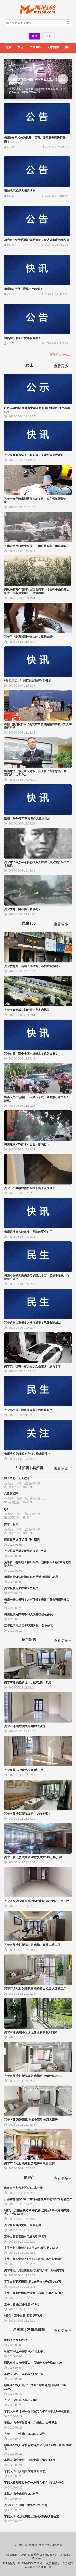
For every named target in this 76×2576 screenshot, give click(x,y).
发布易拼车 (36, 2330)
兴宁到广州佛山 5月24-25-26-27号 (25, 2505)
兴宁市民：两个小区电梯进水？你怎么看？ (31, 1053)
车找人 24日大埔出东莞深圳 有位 (25, 2471)
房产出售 (29, 1640)
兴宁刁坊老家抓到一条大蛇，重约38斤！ (30, 636)
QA (6, 1509)
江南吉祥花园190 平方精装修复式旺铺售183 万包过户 (38, 2199)
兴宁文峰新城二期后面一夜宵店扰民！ (28, 1009)
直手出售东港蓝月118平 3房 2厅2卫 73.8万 (31, 2247)
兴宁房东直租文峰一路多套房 (22, 2225)
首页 (8, 47)
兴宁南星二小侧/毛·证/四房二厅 (23, 1770)
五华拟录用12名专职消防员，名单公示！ (30, 1625)
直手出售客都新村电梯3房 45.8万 (25, 2236)
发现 (20, 47)
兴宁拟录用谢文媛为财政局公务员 (25, 1551)
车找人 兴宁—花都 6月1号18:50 (24, 2374)
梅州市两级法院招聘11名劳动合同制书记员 (31, 1576)
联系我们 (31, 2544)
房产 (68, 47)
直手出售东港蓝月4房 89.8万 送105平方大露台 (33, 2259)
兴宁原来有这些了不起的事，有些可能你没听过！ (35, 455)
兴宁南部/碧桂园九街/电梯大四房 (24, 1726)
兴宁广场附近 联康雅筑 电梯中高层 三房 (29, 2163)
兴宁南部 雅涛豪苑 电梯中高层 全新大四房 (31, 2119)
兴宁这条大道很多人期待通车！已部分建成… (32, 1322)
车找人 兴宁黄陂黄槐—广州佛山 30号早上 (30, 2422)
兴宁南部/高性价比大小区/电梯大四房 (27, 1682)
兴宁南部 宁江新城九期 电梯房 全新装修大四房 (33, 2075)
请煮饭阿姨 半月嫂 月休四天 (22, 1539)
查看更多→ (63, 366)
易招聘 (37, 1468)
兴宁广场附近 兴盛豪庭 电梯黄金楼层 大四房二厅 (35, 1988)
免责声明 (44, 2544)
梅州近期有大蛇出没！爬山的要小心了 (28, 1231)
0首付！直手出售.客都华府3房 (23, 2315)
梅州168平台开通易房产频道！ (23, 288)
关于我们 (19, 2544)
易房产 (29, 2178)
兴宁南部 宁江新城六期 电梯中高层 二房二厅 (32, 1944)
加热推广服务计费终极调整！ (22, 338)
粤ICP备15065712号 (30, 2563)
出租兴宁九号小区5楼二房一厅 (23, 2187)
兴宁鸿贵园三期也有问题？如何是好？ (28, 1410)
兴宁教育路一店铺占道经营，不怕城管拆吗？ (32, 966)
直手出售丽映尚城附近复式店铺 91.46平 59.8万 (34, 2293)
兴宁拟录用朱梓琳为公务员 (21, 1588)
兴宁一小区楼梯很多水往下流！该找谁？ (29, 1188)
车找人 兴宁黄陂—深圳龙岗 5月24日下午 (30, 2460)
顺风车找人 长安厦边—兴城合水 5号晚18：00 (33, 2362)
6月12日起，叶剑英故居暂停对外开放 (27, 680)
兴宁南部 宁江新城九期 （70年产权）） (29, 1813)
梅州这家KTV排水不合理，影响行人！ (28, 1144)
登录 (34, 35)
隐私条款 (57, 2544)
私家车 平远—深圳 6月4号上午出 (25, 2351)
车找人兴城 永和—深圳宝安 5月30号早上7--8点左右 (36, 2411)
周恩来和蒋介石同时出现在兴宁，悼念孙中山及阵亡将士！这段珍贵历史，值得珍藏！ (36, 591)
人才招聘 (53, 47)
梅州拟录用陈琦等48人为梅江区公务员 (28, 1614)
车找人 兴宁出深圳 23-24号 (21, 2493)
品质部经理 (11, 1493)
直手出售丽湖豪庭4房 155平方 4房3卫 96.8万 (32, 2281)
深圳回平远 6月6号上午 (18, 2340)
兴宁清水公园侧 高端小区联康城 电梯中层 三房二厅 (36, 1901)
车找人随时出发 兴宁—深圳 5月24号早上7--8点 (34, 2482)
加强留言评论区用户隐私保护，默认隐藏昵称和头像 (36, 239)
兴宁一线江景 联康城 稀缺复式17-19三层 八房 (33, 1857)
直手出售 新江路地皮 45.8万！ (23, 2304)
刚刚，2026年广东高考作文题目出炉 (27, 818)
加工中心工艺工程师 (17, 1478)
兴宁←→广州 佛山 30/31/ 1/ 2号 (24, 2433)
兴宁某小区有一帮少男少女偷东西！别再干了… (34, 1366)
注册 (48, 35)
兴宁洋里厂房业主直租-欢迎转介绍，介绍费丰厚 (34, 2270)
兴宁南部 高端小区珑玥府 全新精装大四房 (30, 2032)
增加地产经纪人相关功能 (19, 190)
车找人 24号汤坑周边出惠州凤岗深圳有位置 (31, 2516)
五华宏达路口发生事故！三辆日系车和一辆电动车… (36, 546)
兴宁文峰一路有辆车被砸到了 (22, 909)
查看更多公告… (60, 354)
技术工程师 (11, 1524)
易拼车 (18, 2330)
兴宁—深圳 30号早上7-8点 (21, 2400)
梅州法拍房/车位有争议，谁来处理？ (27, 1453)
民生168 (35, 47)
